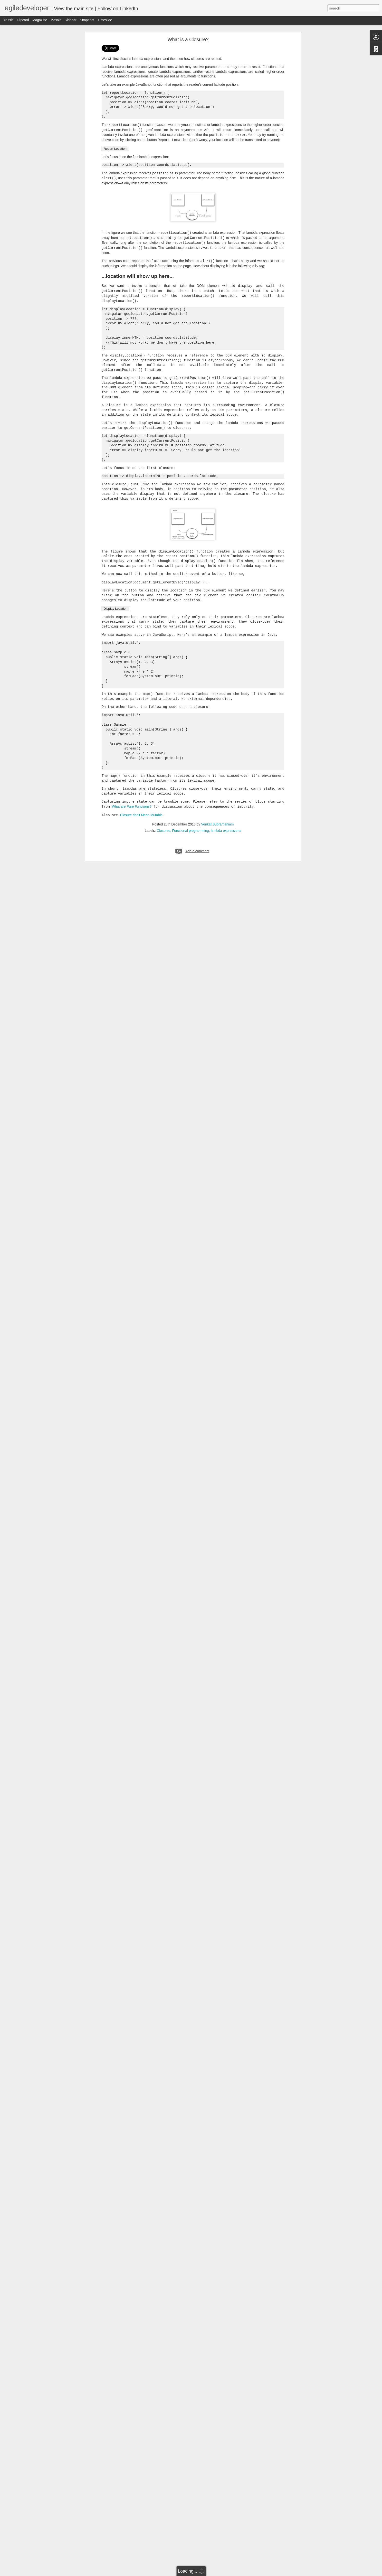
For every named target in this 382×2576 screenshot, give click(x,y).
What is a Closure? (188, 39)
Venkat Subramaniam (217, 821)
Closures (163, 827)
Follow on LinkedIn (117, 8)
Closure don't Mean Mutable (141, 811)
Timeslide (105, 20)
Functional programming (190, 827)
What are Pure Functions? (132, 803)
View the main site (74, 8)
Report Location (115, 145)
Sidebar (70, 20)
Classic (7, 20)
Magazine (39, 20)
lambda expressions (226, 827)
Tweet (106, 47)
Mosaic (55, 20)
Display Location (115, 605)
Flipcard (23, 20)
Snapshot (87, 20)
